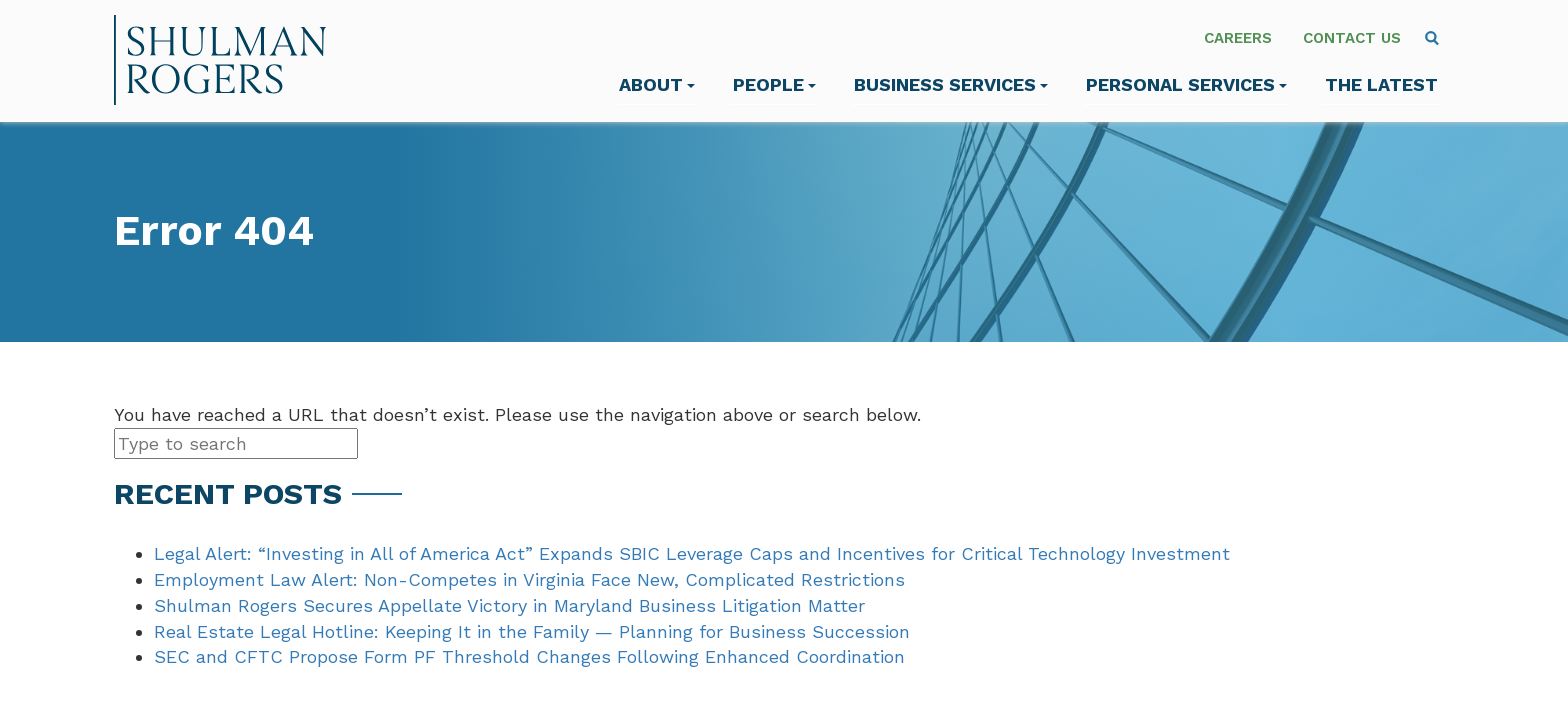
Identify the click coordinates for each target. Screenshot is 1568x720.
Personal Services (1186, 84)
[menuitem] (1432, 38)
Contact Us (1352, 38)
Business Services (951, 84)
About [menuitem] (657, 84)
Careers (1238, 38)
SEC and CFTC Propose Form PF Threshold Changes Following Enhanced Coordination (529, 656)
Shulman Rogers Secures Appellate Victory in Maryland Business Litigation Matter (509, 605)
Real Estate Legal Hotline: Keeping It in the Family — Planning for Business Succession (532, 631)
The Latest (1381, 84)
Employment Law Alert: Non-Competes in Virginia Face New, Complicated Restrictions (529, 579)
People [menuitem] (774, 84)
